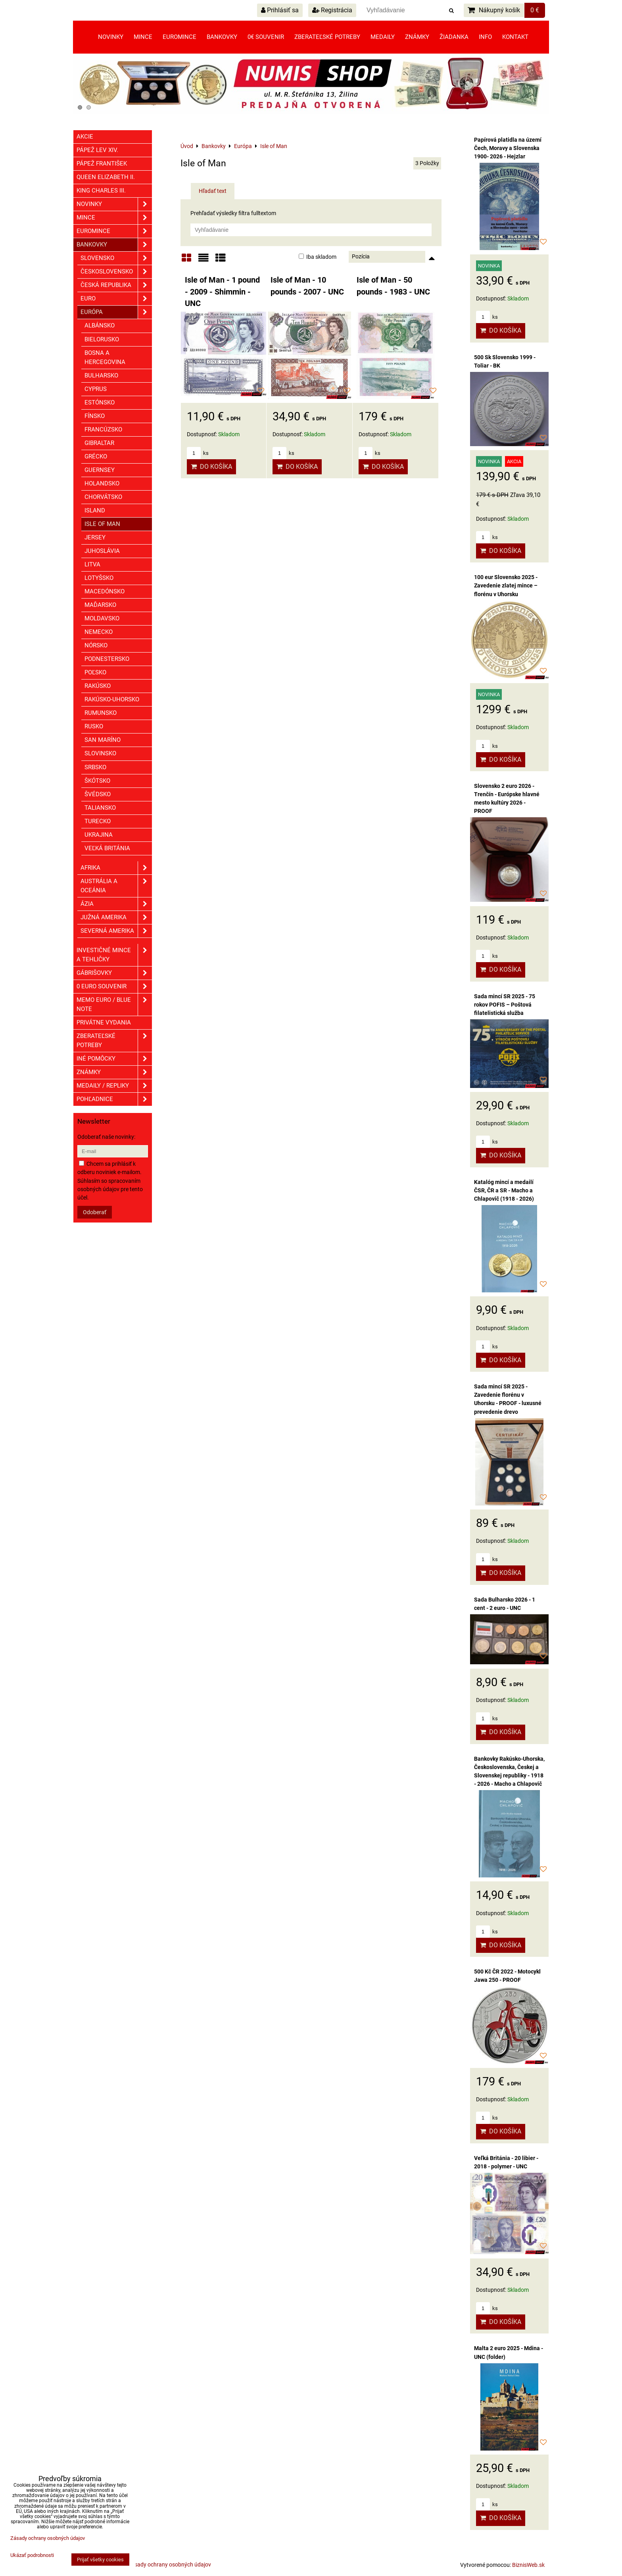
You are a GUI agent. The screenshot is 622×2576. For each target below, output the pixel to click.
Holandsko (101, 483)
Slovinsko (100, 753)
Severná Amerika (116, 931)
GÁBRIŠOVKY (114, 973)
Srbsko (95, 767)
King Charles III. (101, 190)
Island (94, 510)
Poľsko (95, 672)
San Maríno (102, 739)
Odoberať (94, 1212)
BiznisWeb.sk (528, 2565)
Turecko (97, 821)
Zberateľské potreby (327, 36)
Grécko (95, 456)
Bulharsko (101, 375)
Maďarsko (100, 604)
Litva (92, 564)
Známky (417, 36)
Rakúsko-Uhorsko (111, 699)
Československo (116, 271)
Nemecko (98, 631)
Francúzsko (103, 429)
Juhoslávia (102, 550)
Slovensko (116, 258)
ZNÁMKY (114, 1072)
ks (198, 453)
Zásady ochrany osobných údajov (169, 2564)
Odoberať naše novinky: (106, 1137)
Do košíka (211, 466)
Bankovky (222, 36)
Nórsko (96, 645)
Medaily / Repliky (114, 1085)
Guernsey (99, 470)
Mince (143, 36)
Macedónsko (104, 591)
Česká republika (116, 285)
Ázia (116, 904)
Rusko (93, 726)
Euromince (179, 36)
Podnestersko (106, 658)
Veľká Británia (107, 848)
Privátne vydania (104, 1022)
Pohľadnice (114, 1099)
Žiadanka (454, 36)
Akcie (85, 136)
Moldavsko (101, 618)
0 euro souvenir (114, 986)
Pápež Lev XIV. (97, 150)
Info (485, 36)
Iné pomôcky (114, 1058)
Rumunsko (100, 712)
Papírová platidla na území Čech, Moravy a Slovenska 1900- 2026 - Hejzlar (507, 148)
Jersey (95, 537)
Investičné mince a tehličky (114, 955)
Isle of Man (102, 524)
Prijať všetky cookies (100, 2560)
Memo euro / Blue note (114, 1004)
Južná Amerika (116, 917)
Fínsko (94, 416)
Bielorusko (101, 339)
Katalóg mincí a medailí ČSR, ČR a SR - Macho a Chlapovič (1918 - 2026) (504, 1190)
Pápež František (102, 163)
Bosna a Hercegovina (104, 357)
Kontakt (515, 36)
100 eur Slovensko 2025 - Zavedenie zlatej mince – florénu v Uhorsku (506, 585)
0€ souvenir (266, 36)
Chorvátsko (103, 497)
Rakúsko (97, 685)
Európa (116, 312)
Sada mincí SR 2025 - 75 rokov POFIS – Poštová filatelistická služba (504, 1004)
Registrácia (332, 10)
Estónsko (99, 402)
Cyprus (95, 389)
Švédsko (97, 794)
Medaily (383, 36)
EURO (116, 298)
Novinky (110, 36)
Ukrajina (98, 834)
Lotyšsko (98, 577)
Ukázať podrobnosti (32, 2555)
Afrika (116, 867)
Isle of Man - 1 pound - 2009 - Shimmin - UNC (222, 291)
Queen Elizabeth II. (106, 177)
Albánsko (99, 325)
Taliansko (100, 807)
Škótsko (97, 780)
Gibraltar (99, 443)
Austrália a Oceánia (116, 886)
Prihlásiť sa (280, 10)
